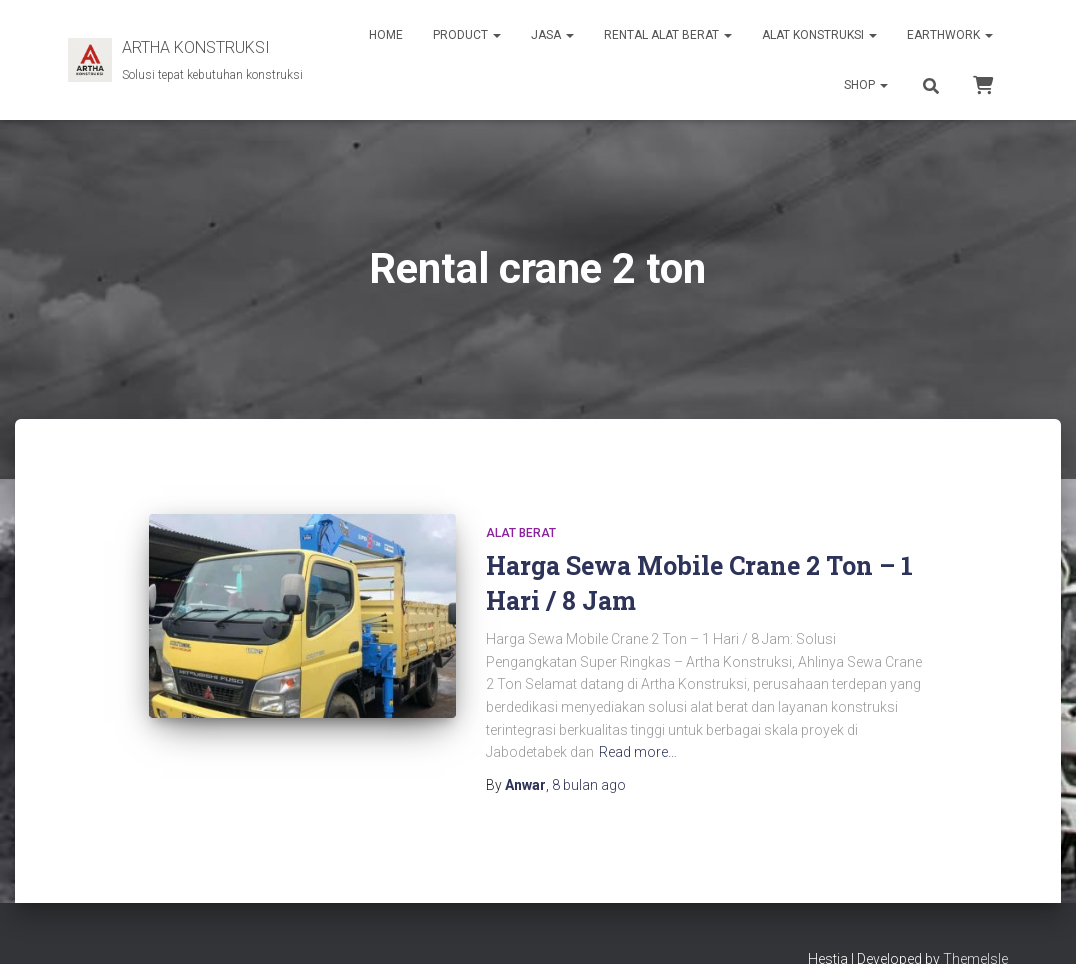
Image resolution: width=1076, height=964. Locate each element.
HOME (386, 35)
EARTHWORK (950, 35)
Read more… (638, 752)
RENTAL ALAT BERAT (668, 35)
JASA (552, 35)
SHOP (866, 85)
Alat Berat (521, 533)
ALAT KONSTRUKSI (819, 35)
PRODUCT (467, 35)
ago (589, 785)
